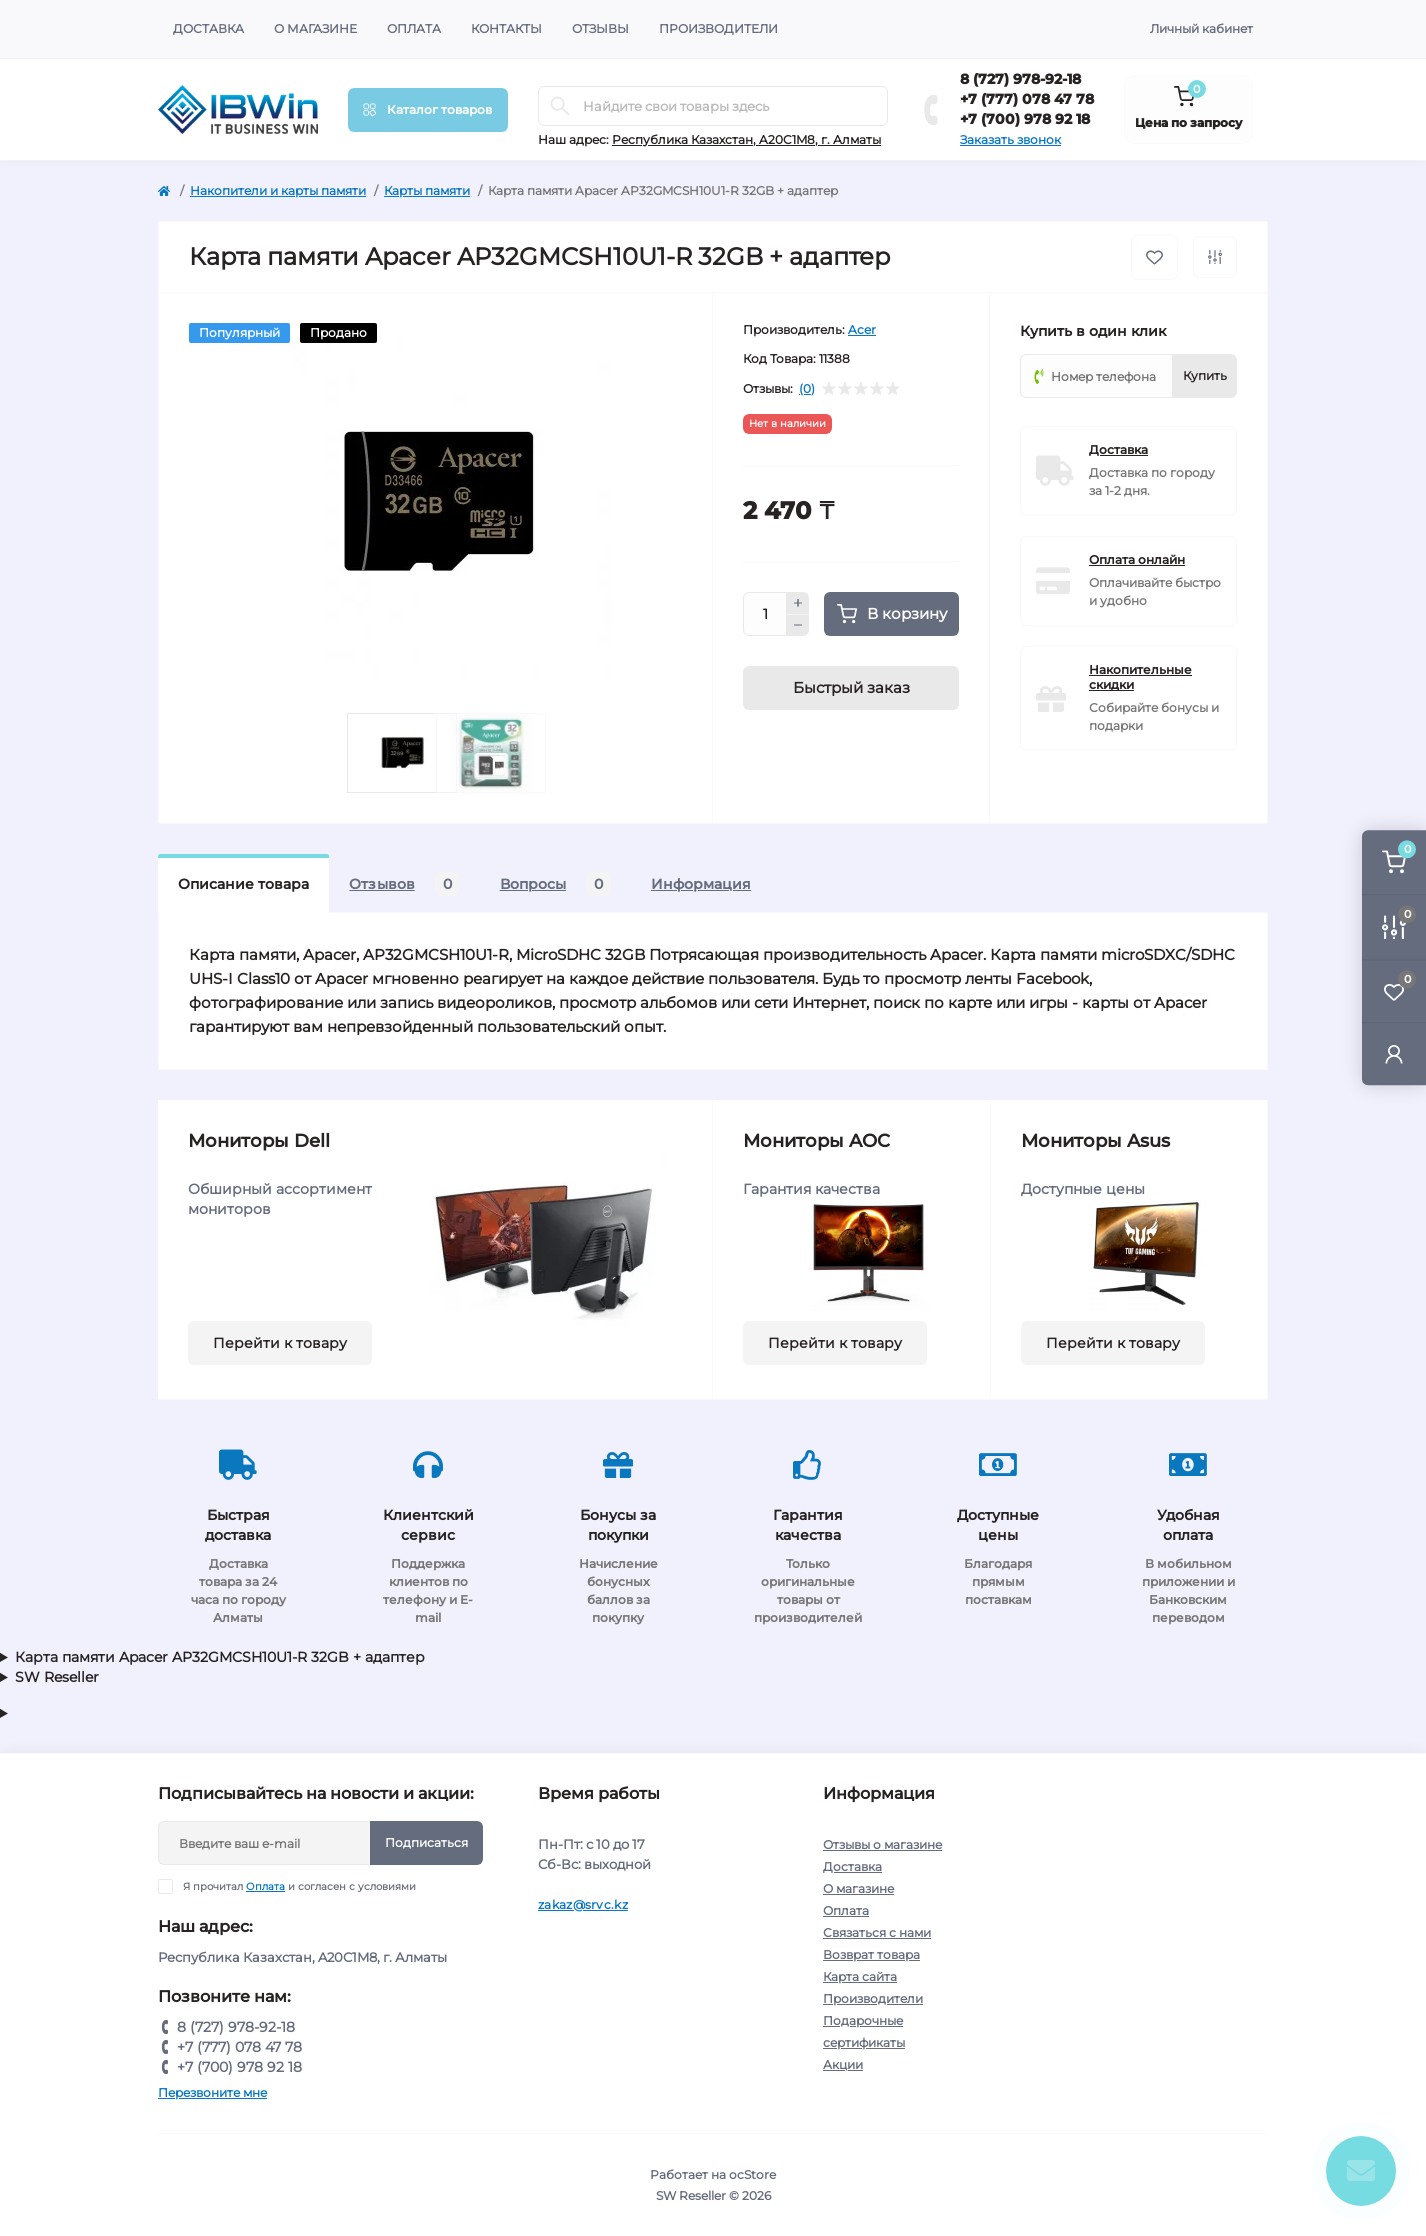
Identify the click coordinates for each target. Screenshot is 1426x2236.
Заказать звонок (1010, 139)
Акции (843, 2064)
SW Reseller (57, 1677)
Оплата (414, 28)
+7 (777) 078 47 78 (1027, 99)
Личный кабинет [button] (1201, 28)
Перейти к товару (280, 1343)
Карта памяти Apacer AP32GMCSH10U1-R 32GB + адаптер (220, 1657)
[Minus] (798, 626)
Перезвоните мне (212, 2092)
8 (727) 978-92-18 (1020, 79)
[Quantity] (765, 614)
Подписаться (426, 1842)
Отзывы (600, 28)
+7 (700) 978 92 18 (1025, 119)
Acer (862, 329)
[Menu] (428, 110)
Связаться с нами (877, 1932)
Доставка (208, 28)
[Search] (560, 106)
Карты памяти (427, 190)
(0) (807, 389)
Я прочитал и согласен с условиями (299, 1886)
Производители (718, 28)
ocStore (752, 2174)
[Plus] (798, 603)
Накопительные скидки (1140, 677)
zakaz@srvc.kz (583, 1904)
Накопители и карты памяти (278, 190)
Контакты (506, 28)
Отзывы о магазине (882, 1844)
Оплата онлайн (1137, 559)
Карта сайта (860, 1976)
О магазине (315, 28)
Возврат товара (871, 1954)
